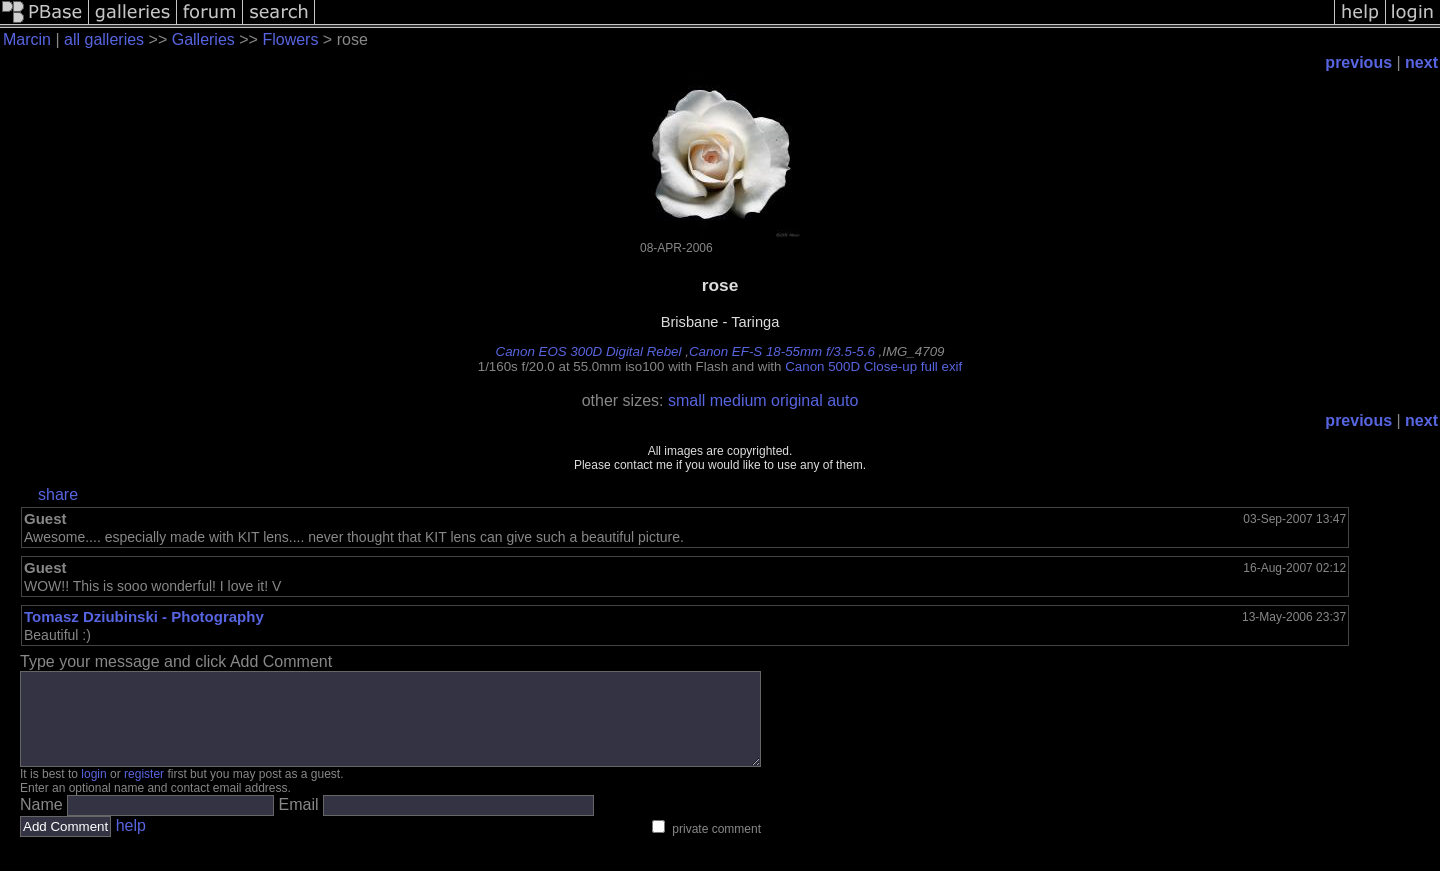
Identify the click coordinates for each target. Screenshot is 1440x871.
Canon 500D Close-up (851, 366)
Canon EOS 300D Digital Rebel (589, 351)
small (686, 400)
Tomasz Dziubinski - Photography (144, 616)
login (93, 792)
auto (842, 400)
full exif (941, 366)
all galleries (104, 39)
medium (738, 400)
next (1421, 62)
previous (1358, 62)
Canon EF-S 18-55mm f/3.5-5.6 (782, 351)
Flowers (290, 39)
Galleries (203, 39)
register (144, 792)
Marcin (27, 39)
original (797, 400)
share (58, 494)
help (131, 843)
